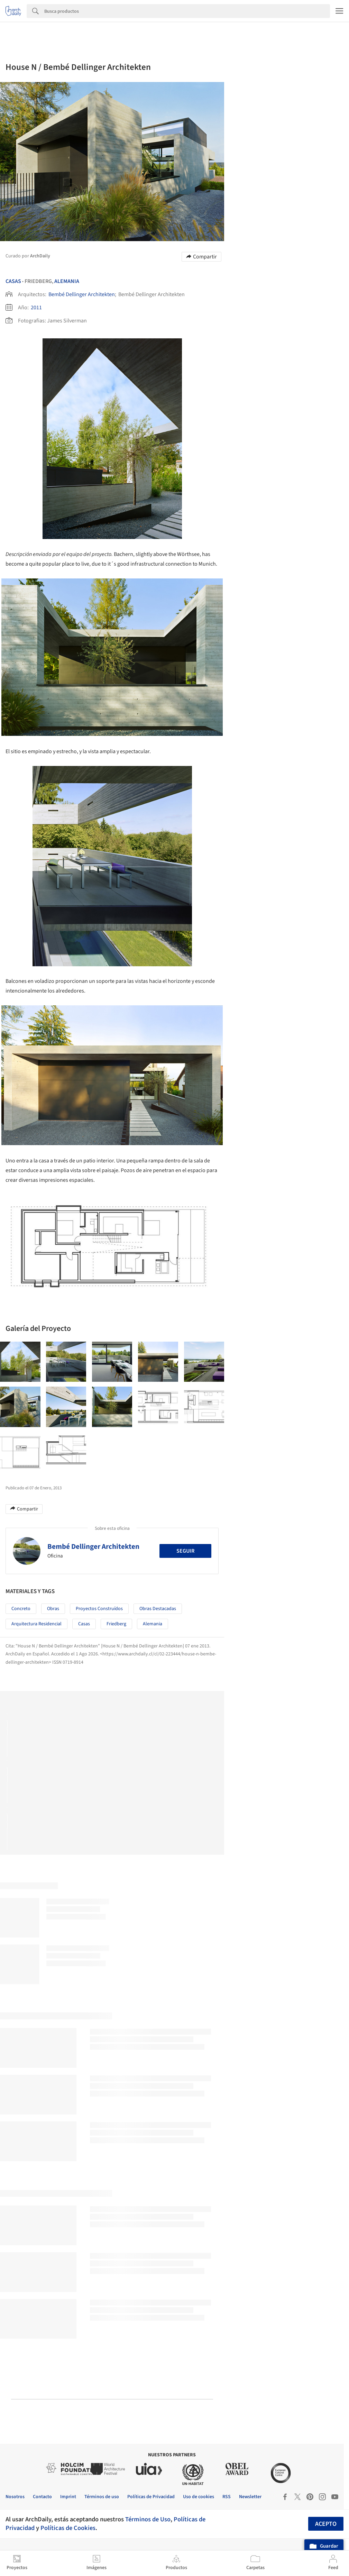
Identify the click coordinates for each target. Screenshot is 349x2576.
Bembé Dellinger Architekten (81, 294)
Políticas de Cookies (67, 2527)
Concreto (20, 1608)
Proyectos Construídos (99, 1608)
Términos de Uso (148, 2519)
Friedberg (116, 1623)
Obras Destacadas (157, 1608)
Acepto (326, 2524)
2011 (36, 307)
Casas (13, 281)
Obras (53, 1608)
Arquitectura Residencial (36, 1623)
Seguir (185, 1551)
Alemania (66, 281)
